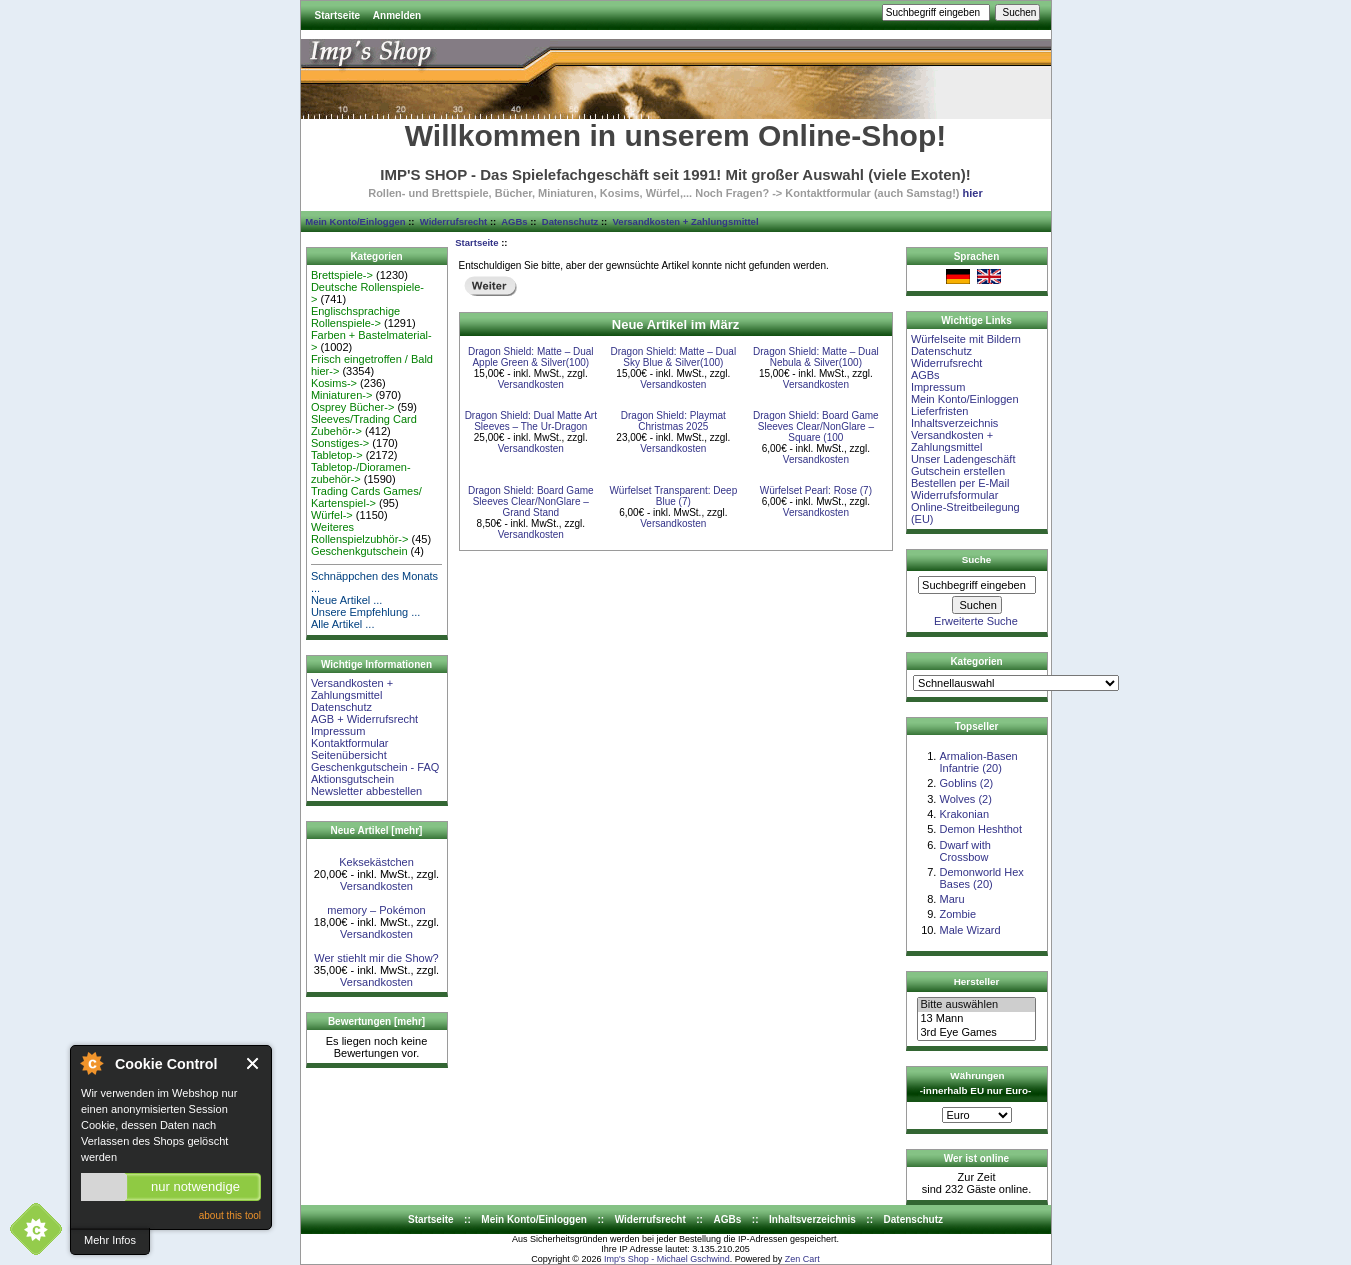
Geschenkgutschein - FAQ (375, 767)
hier (973, 193)
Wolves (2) (965, 799)
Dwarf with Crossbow (964, 851)
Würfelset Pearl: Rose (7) (816, 490)
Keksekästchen (376, 862)
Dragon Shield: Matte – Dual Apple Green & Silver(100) (531, 357)
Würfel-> (332, 515)
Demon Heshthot (980, 829)
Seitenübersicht (349, 755)
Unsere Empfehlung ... (365, 612)
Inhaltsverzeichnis (954, 423)
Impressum (338, 731)
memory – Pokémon (376, 910)
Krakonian (964, 814)
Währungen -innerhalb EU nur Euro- (975, 1083)
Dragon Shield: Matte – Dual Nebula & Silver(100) (816, 357)
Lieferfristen (939, 411)
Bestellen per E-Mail (960, 483)
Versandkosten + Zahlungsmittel (686, 221)
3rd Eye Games (976, 1033)
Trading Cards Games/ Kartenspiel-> (366, 497)
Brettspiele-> (342, 275)
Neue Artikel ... (347, 600)
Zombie (957, 914)
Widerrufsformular (954, 495)
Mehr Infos (110, 1240)
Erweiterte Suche (976, 621)
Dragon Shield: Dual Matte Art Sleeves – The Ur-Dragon (531, 421)
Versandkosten (376, 886)
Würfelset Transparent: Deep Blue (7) (673, 496)
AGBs (514, 221)
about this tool (230, 1215)
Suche (977, 559)
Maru (951, 899)
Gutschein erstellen (958, 471)
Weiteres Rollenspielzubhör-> (360, 533)
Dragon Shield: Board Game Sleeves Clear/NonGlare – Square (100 (816, 426)
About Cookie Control (91, 1063)
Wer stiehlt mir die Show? (376, 958)
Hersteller (977, 981)
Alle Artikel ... (343, 624)
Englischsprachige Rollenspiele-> (355, 317)
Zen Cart (802, 1259)
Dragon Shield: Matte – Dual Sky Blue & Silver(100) (674, 357)
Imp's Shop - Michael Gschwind (667, 1259)
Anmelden (397, 15)
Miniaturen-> (341, 395)
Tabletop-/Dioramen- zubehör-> (361, 473)
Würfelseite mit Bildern (966, 339)
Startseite (338, 15)
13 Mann (976, 1019)
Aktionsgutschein (352, 779)
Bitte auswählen (976, 1005)
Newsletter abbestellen (366, 791)
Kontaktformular (350, 743)
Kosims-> (334, 383)
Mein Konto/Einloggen (355, 221)
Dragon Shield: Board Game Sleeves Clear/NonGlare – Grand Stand (531, 501)
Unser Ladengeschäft (963, 459)
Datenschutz (570, 221)
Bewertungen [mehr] (376, 1021)
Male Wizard (969, 930)
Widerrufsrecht (453, 221)
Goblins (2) (966, 783)
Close (253, 1063)
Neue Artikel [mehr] (377, 830)
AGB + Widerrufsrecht (364, 719)
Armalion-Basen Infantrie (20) (978, 762)
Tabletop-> (337, 455)
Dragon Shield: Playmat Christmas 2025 (673, 421)
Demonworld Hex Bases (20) (981, 878)
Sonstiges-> (340, 443)
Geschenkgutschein (359, 551)
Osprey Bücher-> (352, 407)
